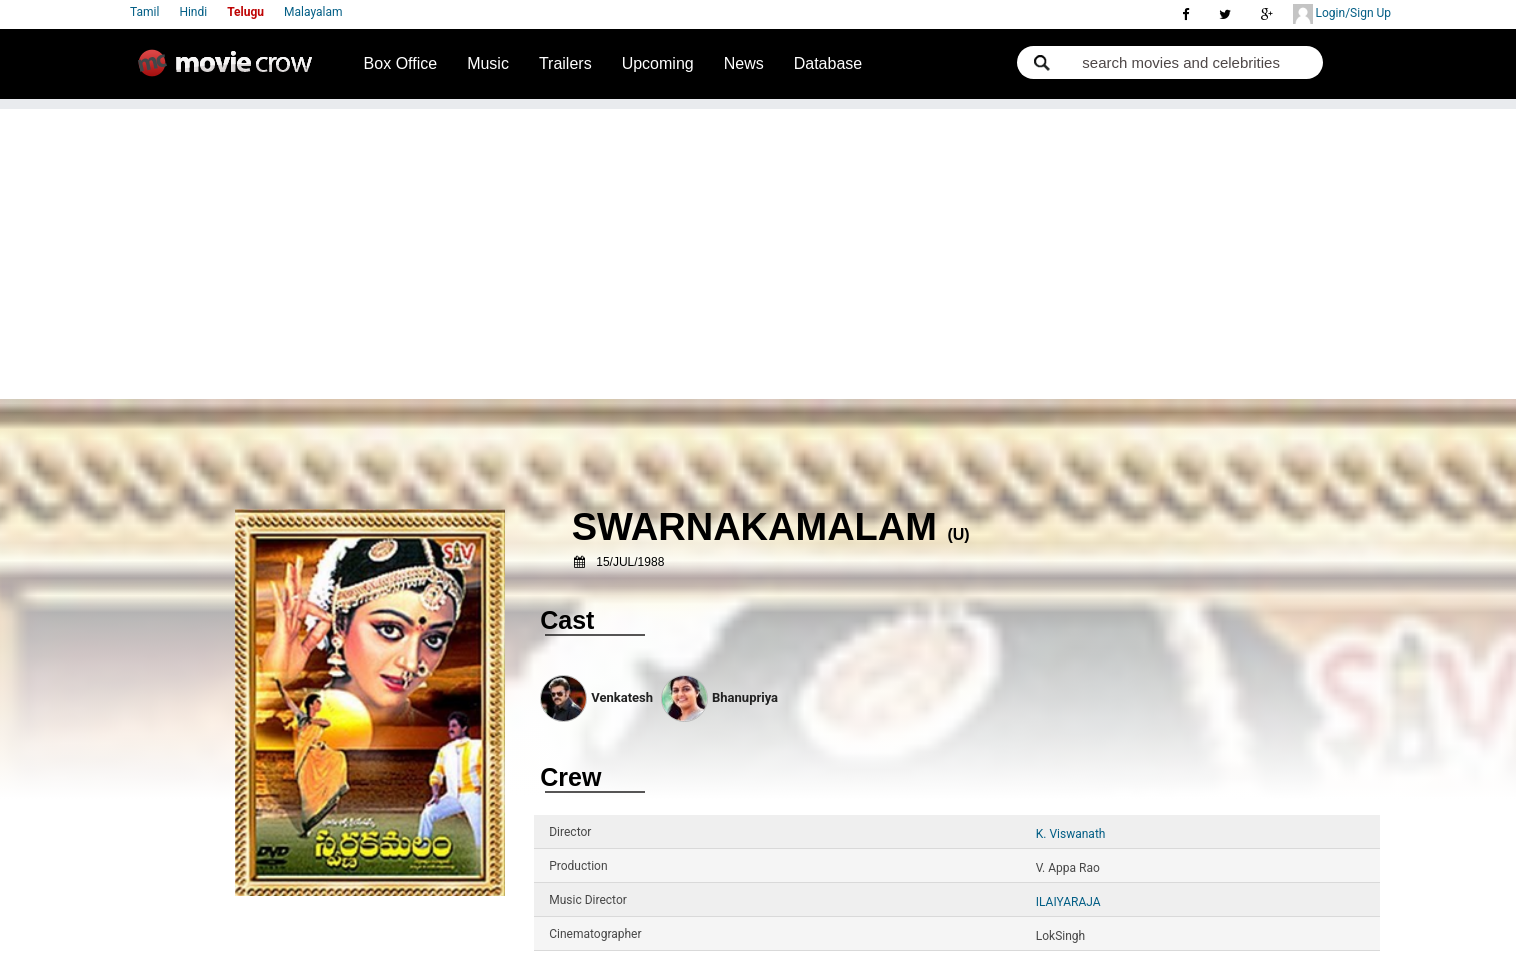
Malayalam (313, 12)
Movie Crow (230, 71)
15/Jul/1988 (630, 562)
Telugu (245, 12)
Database (828, 63)
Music (488, 63)
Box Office (401, 63)
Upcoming (658, 63)
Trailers (565, 63)
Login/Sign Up (1342, 14)
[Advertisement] (758, 249)
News (744, 63)
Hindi (193, 12)
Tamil (144, 12)
